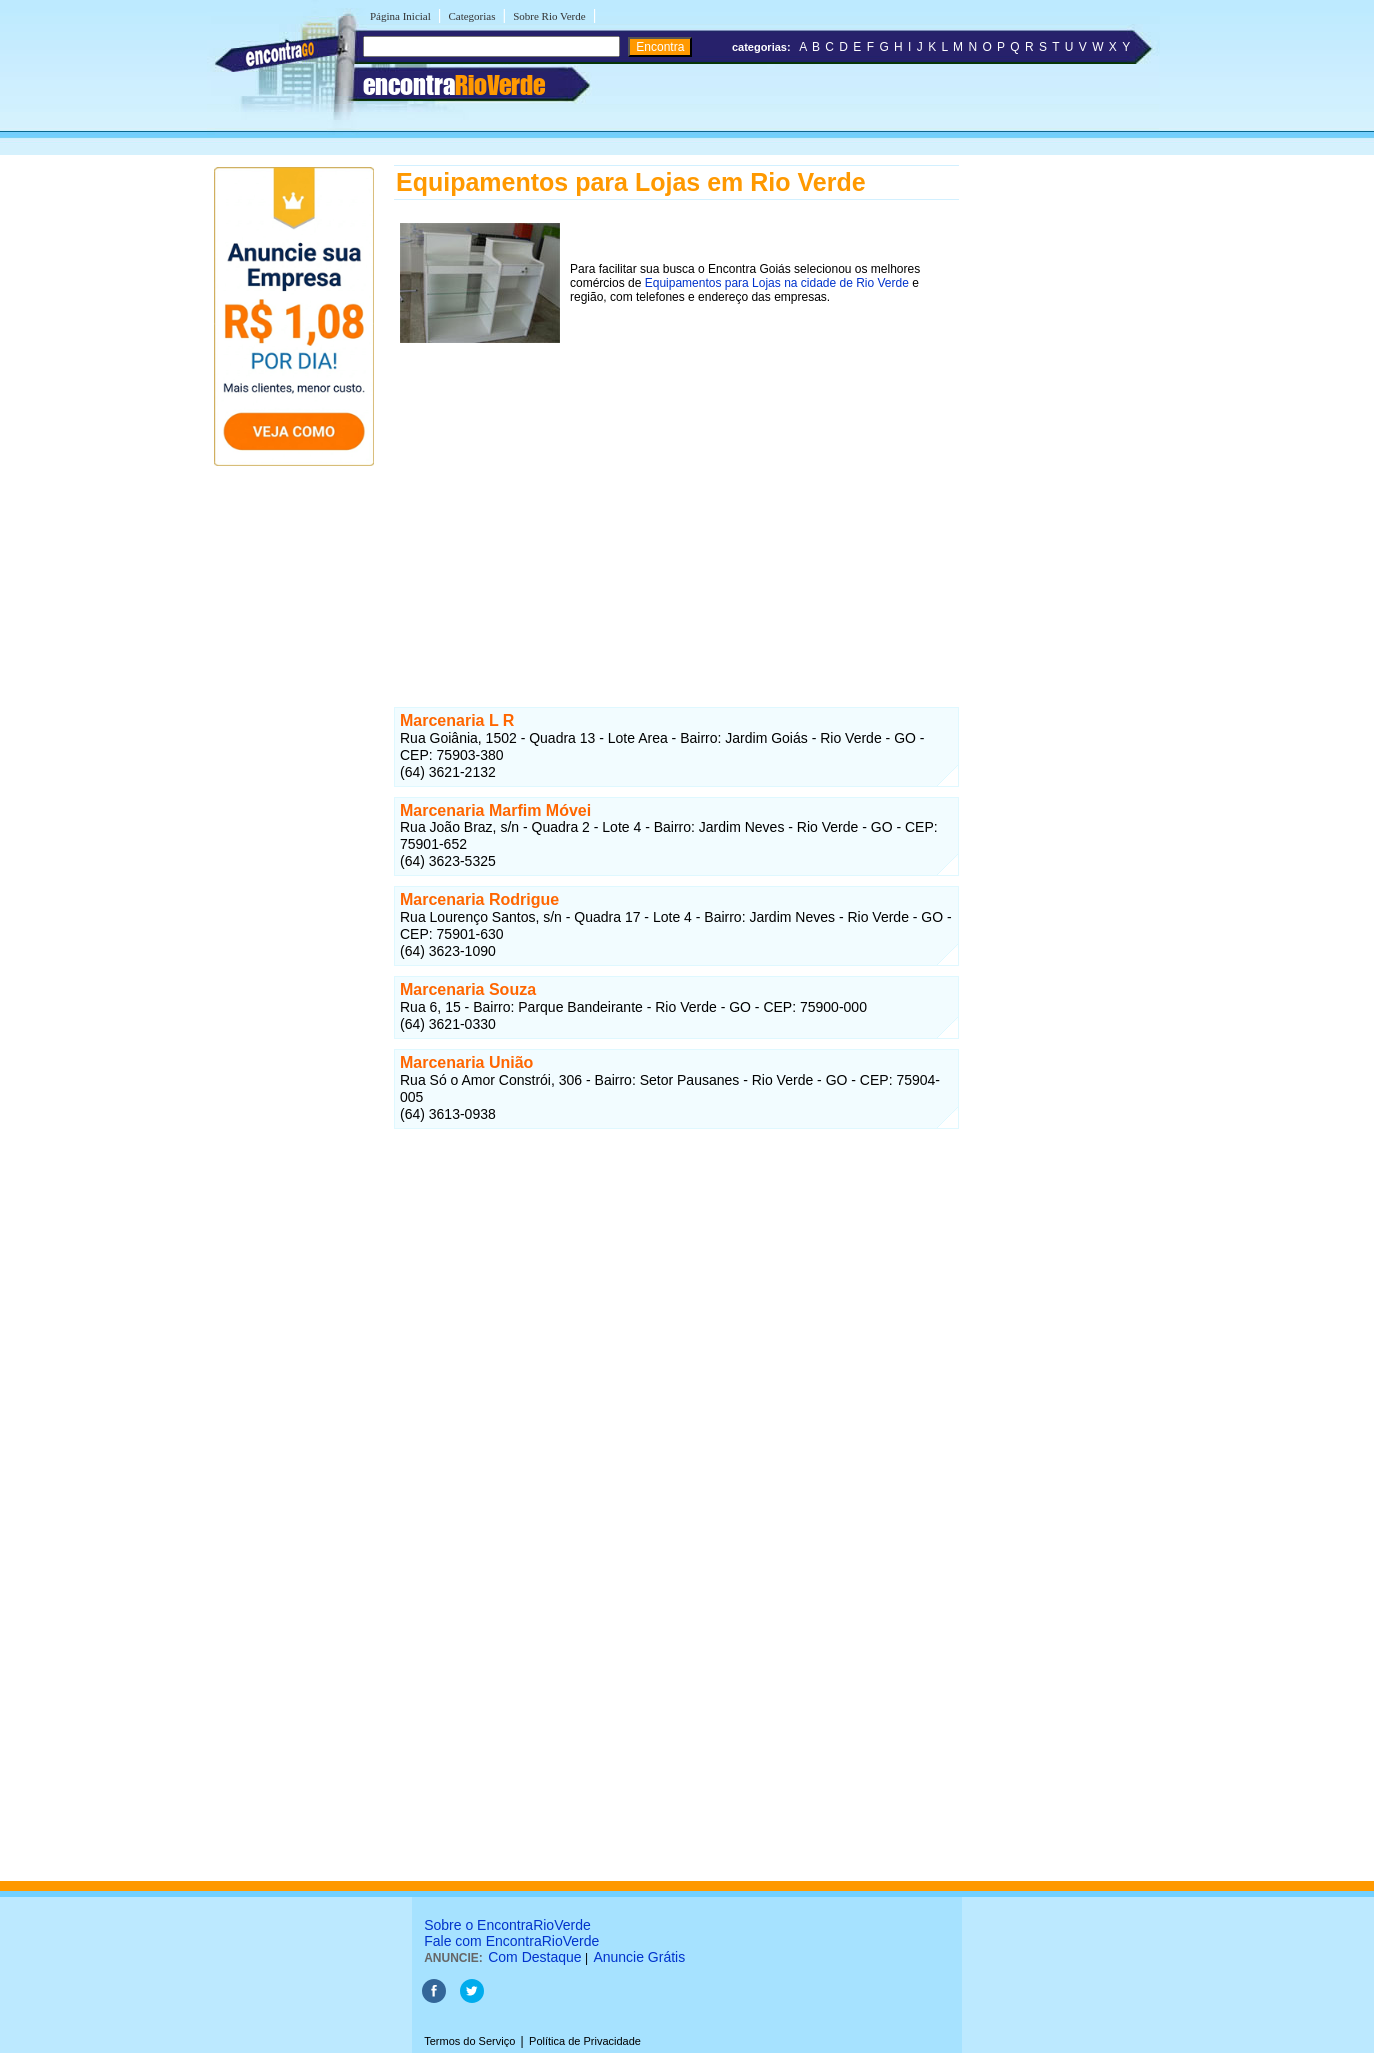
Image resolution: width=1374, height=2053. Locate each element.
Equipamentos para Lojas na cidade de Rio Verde (777, 283)
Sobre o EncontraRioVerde (507, 1925)
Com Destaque (534, 1957)
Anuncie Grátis (639, 1957)
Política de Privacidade (585, 2041)
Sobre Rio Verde (549, 16)
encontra (454, 85)
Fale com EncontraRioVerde (511, 1941)
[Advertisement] (676, 503)
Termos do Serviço (469, 2041)
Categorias (471, 16)
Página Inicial (400, 16)
